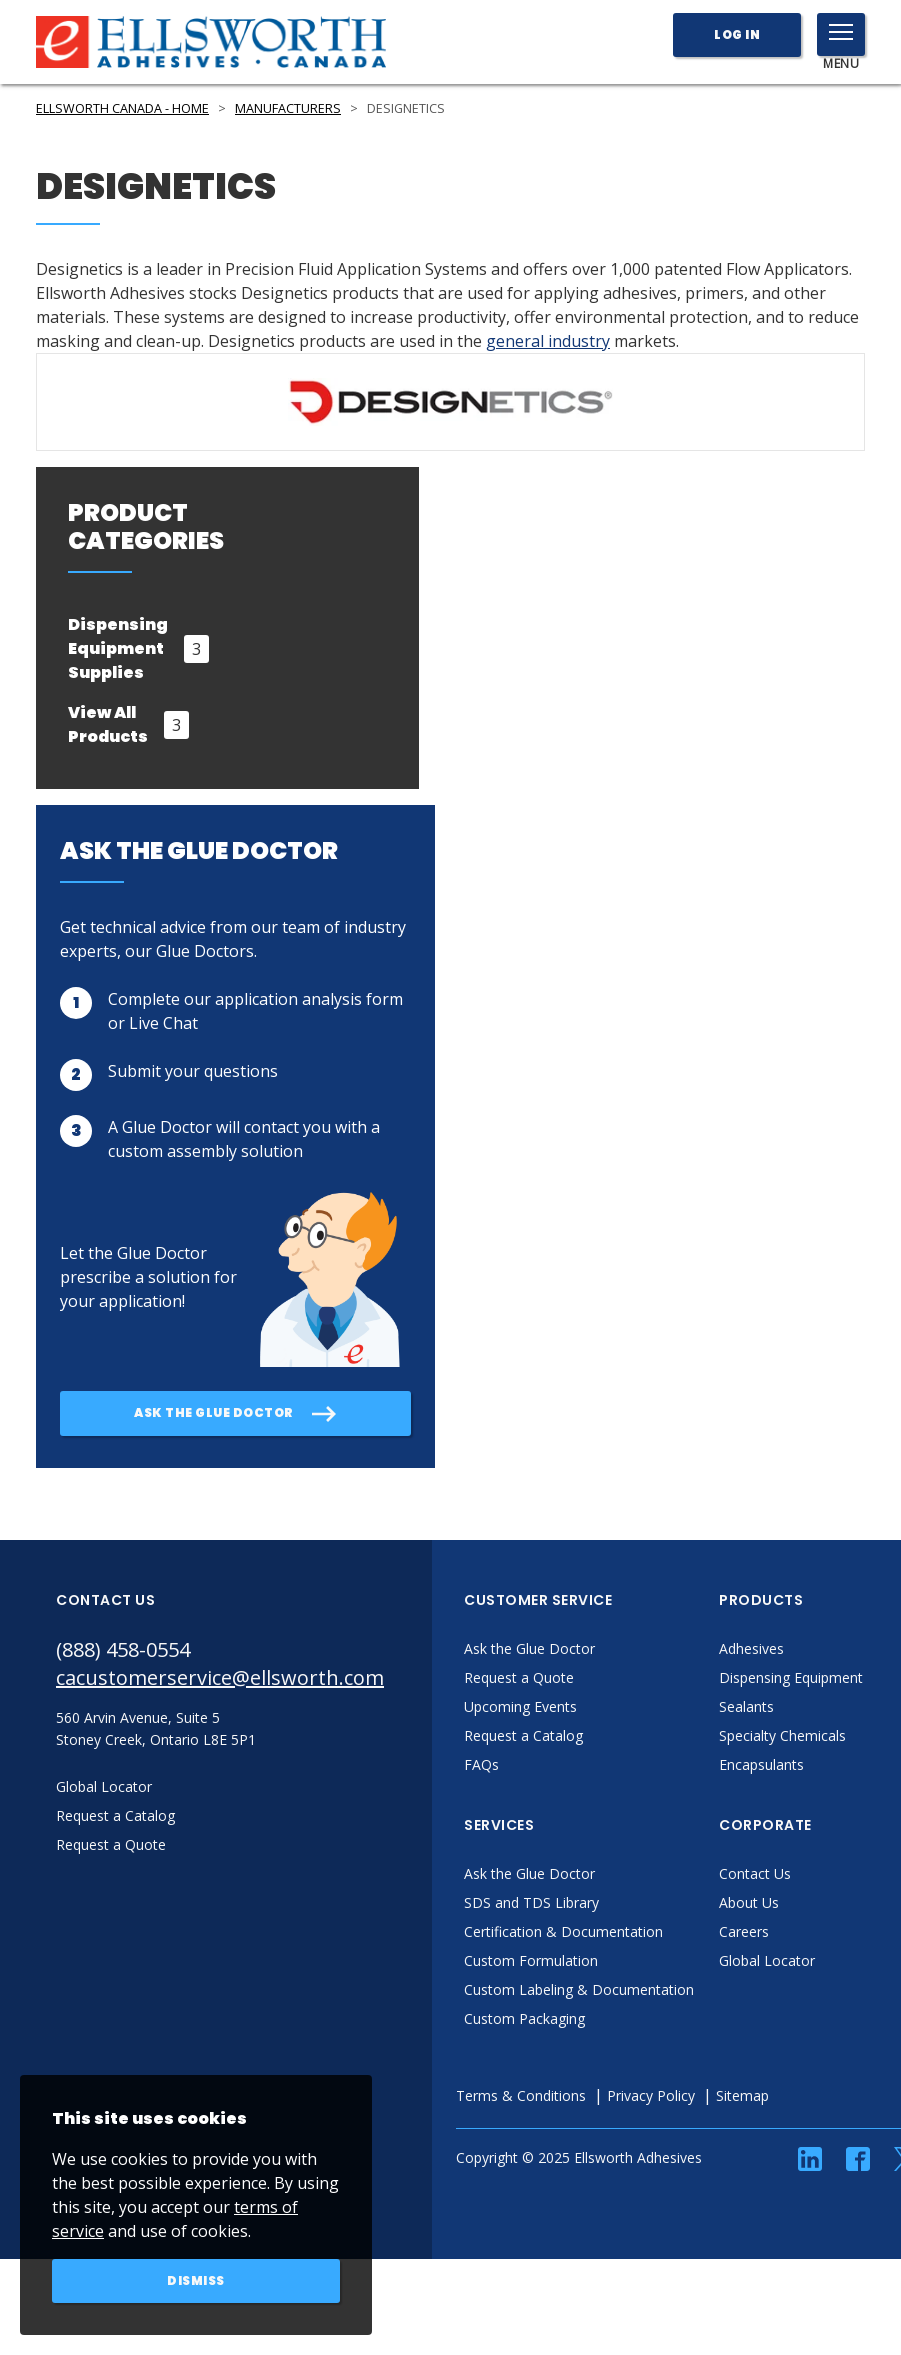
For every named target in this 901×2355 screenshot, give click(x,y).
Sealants (746, 1706)
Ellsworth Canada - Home (122, 108)
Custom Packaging (524, 2018)
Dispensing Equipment (791, 1677)
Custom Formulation (531, 1960)
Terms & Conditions (521, 2095)
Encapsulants (761, 1764)
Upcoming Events (520, 1706)
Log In (737, 34)
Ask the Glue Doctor (529, 1648)
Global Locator (767, 1960)
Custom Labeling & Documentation (579, 1989)
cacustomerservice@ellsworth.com (220, 1677)
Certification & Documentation (563, 1931)
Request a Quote (519, 1677)
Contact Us (755, 1873)
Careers (744, 1931)
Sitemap (742, 2095)
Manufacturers (288, 108)
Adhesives (751, 1648)
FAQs (481, 1764)
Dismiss (196, 2280)
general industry (548, 341)
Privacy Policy (651, 2095)
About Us (749, 1902)
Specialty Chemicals (782, 1735)
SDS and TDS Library (531, 1902)
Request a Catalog (523, 1735)
